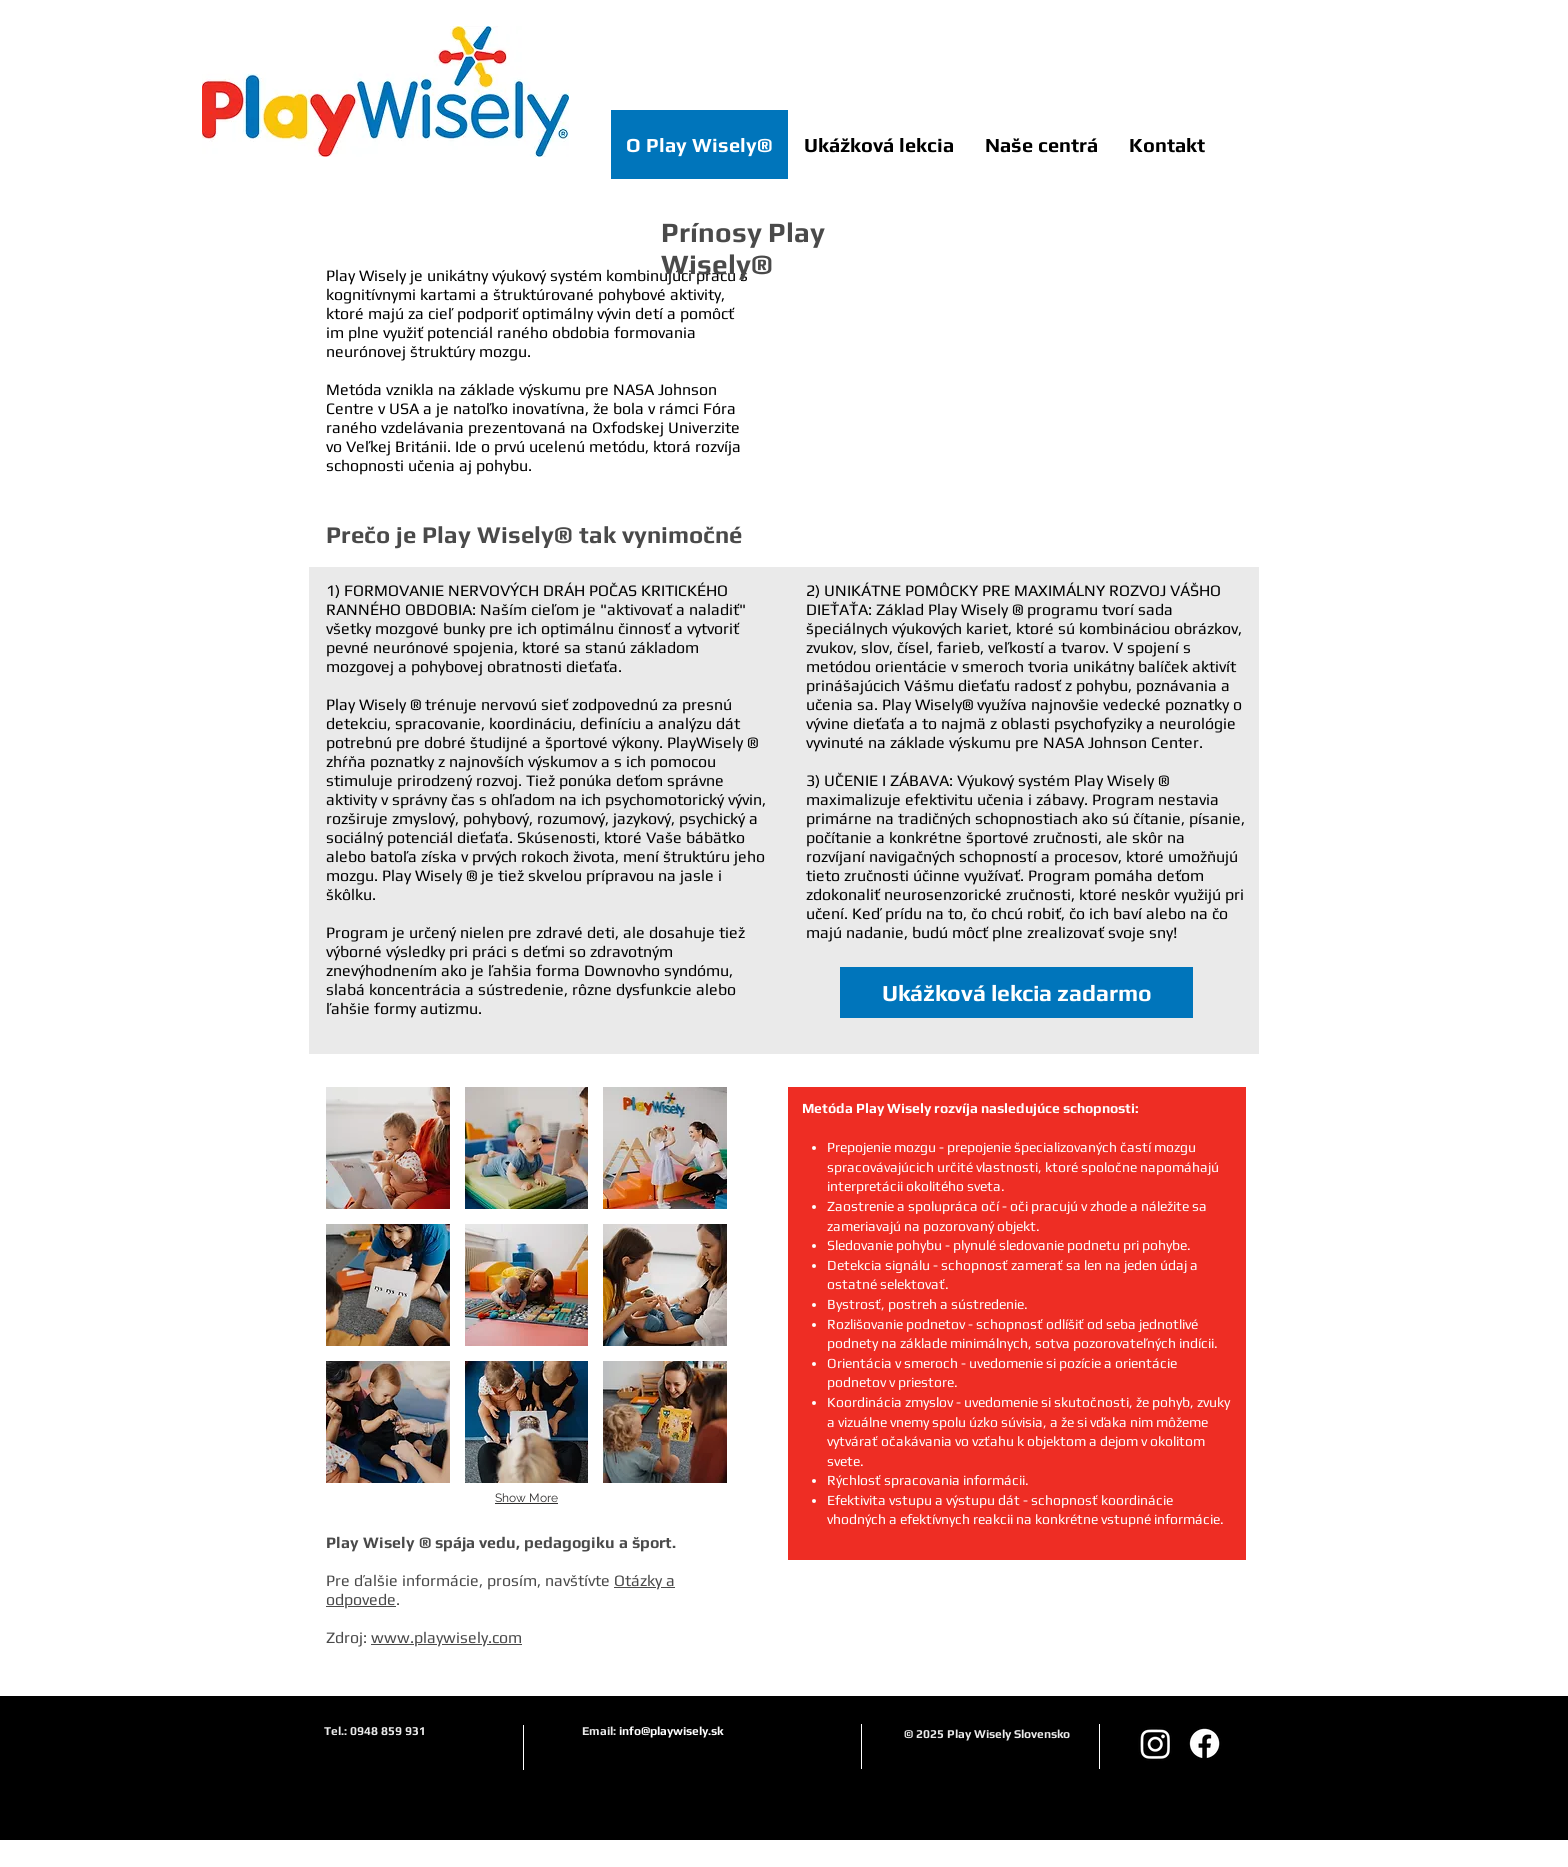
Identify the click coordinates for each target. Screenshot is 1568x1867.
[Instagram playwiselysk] (1155, 1743)
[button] (388, 1148)
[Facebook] (1204, 1743)
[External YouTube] (1035, 381)
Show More (526, 1498)
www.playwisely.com (446, 1637)
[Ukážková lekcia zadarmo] (1016, 992)
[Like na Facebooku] (1214, 16)
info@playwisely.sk (671, 1731)
